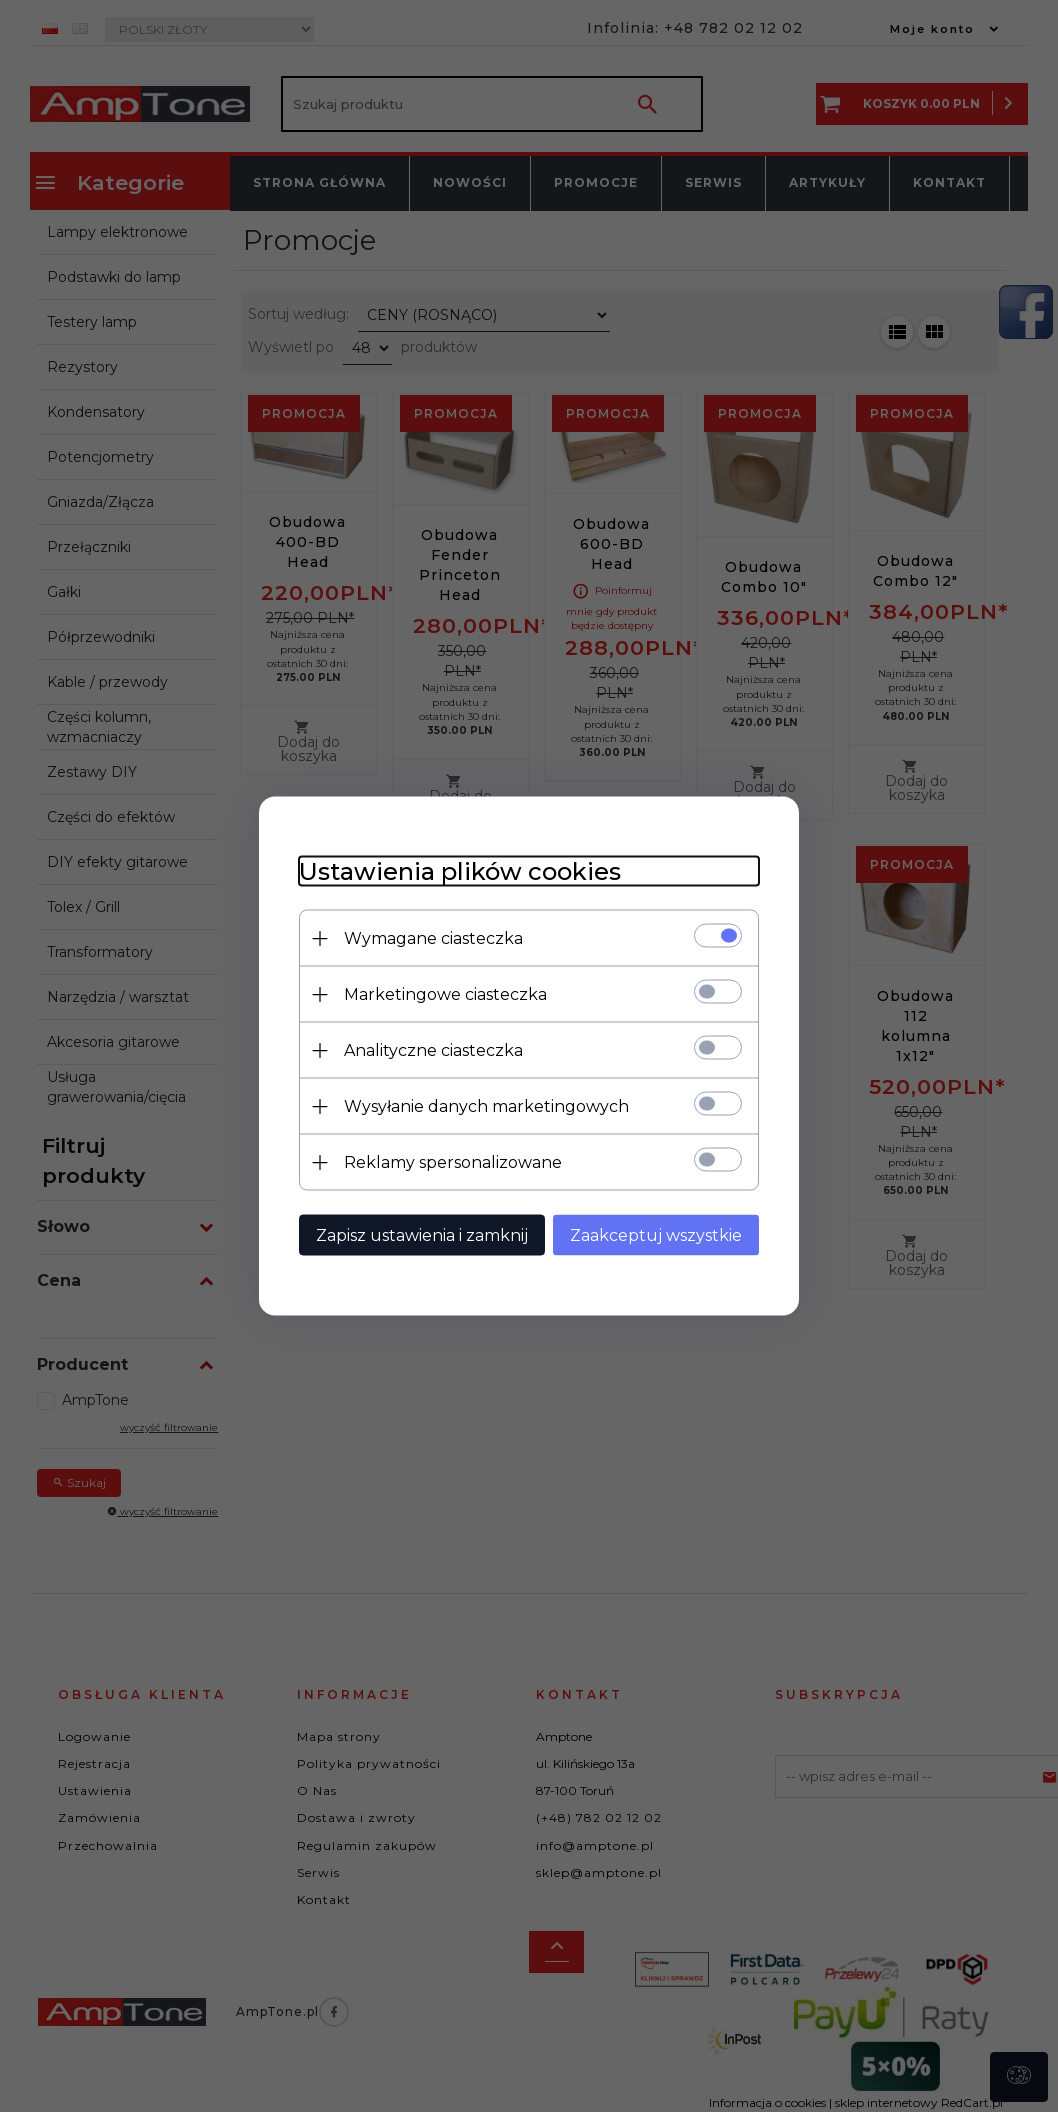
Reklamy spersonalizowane (453, 1162)
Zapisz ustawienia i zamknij (422, 1235)
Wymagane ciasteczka (433, 938)
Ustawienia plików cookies (460, 871)
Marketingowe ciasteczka (445, 994)
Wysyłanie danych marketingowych (486, 1106)
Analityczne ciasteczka (433, 1050)
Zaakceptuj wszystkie (656, 1235)
